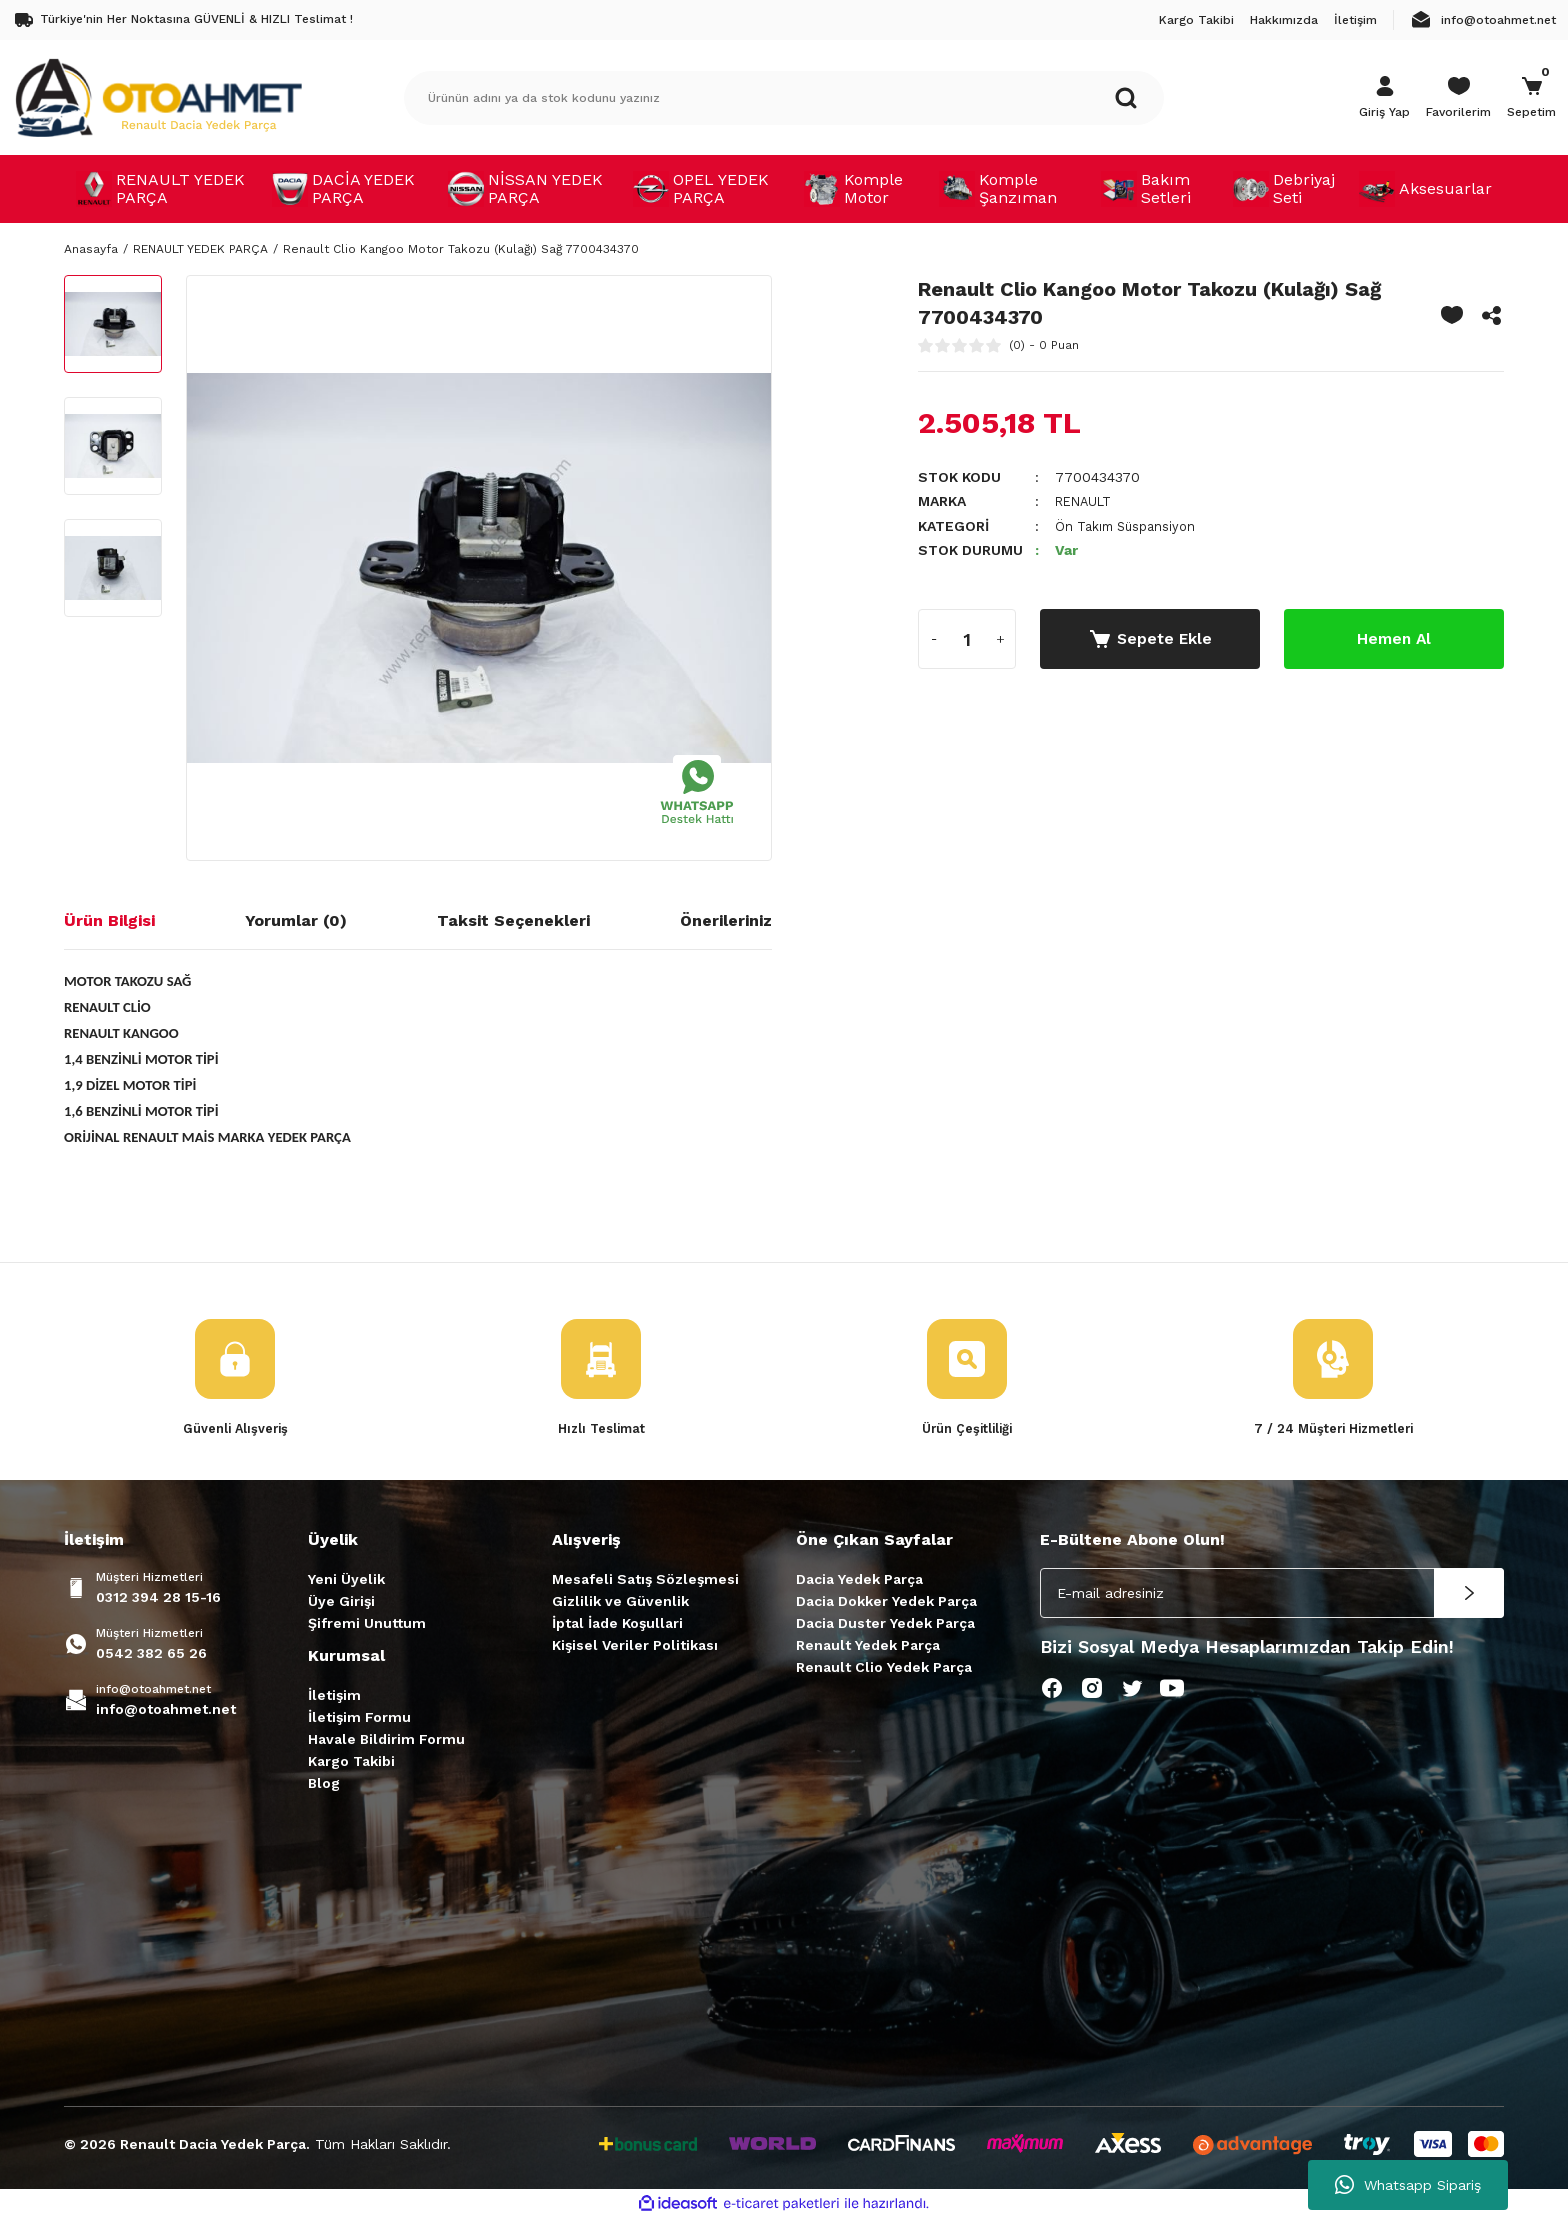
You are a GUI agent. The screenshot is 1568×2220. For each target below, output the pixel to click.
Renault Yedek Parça (868, 1646)
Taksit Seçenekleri (513, 920)
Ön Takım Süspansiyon (1130, 525)
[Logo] (158, 97)
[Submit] (1469, 1594)
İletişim (334, 1696)
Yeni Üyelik (346, 1580)
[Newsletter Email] (1272, 1594)
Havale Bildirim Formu (386, 1740)
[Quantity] (967, 638)
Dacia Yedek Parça (859, 1580)
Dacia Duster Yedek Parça (885, 1624)
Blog (324, 1784)
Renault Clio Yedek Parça (884, 1668)
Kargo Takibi (351, 1762)
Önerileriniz (726, 920)
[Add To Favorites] (1452, 315)
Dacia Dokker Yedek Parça (886, 1602)
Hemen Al (1394, 637)
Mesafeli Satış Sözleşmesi (645, 1580)
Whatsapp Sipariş (1408, 2185)
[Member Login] (1384, 98)
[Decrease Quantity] (934, 638)
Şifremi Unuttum (367, 1624)
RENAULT (1086, 501)
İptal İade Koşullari (617, 1624)
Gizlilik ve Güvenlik (620, 1602)
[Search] (784, 98)
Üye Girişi (341, 1602)
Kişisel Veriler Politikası (635, 1646)
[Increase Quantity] (1000, 638)
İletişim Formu (359, 1718)
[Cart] (1531, 98)
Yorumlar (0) (296, 920)
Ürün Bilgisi (109, 920)
